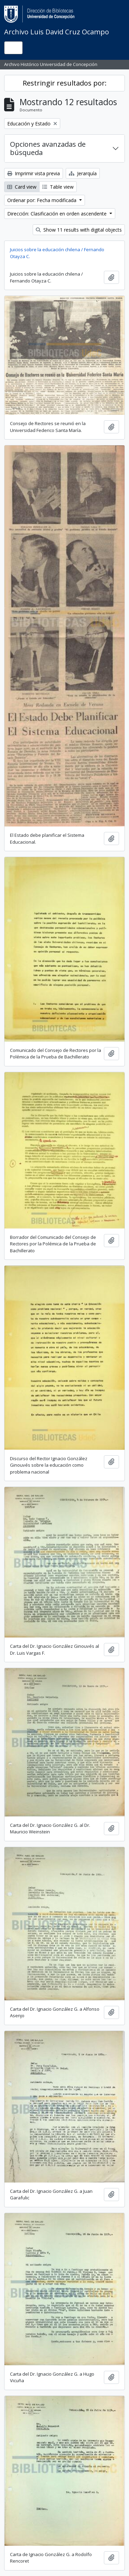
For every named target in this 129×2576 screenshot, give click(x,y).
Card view (21, 187)
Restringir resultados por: (65, 83)
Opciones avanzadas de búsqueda (48, 148)
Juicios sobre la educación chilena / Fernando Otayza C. (57, 252)
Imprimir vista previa (33, 173)
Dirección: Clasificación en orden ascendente (57, 213)
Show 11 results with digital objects (79, 229)
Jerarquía (83, 173)
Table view (58, 187)
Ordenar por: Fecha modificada (42, 200)
